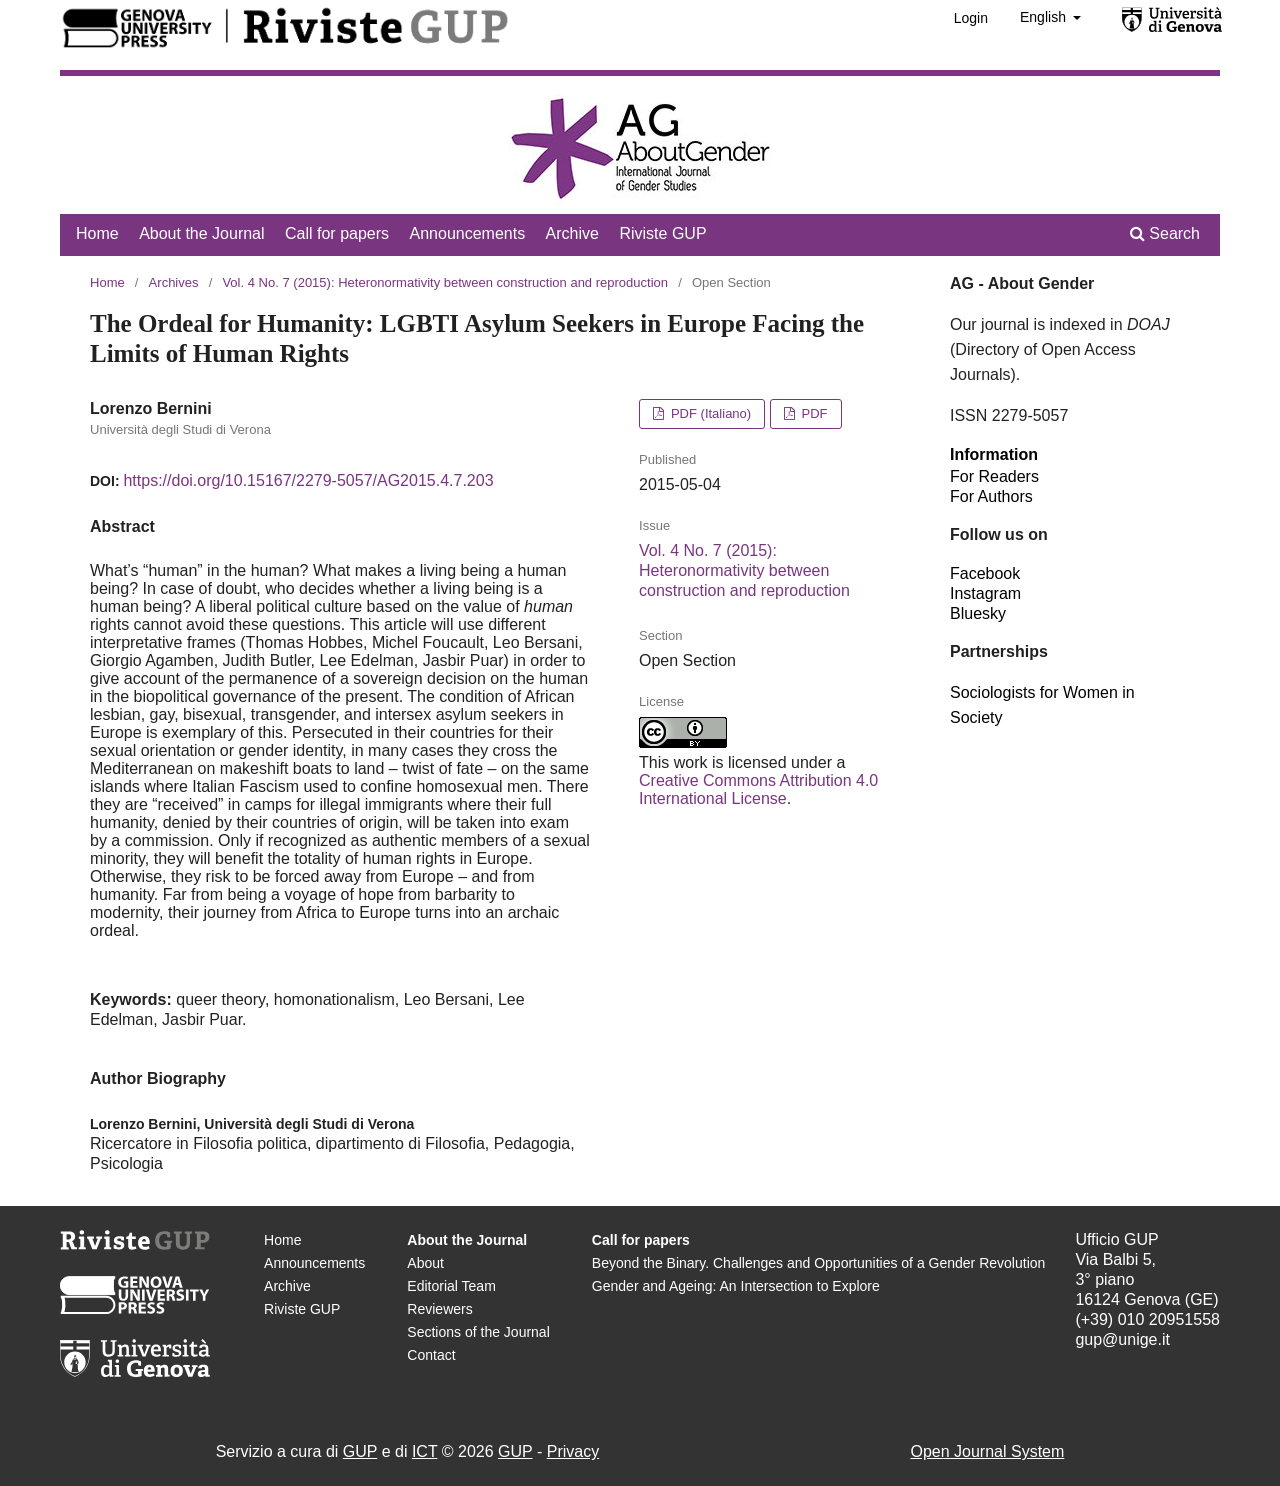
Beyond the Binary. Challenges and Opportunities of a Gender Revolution (818, 1263)
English (1045, 17)
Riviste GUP (662, 233)
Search (1165, 233)
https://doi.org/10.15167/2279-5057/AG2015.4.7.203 (308, 480)
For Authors (991, 496)
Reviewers (439, 1309)
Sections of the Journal (478, 1332)
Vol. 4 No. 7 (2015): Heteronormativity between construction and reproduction (445, 282)
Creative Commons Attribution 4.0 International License (758, 789)
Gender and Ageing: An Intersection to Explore (736, 1286)
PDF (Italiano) (709, 413)
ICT (424, 1451)
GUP (360, 1451)
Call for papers (337, 233)
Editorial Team (451, 1286)
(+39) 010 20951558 (1147, 1319)
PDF (813, 413)
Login (971, 18)
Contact (431, 1355)
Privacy (573, 1451)
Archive (572, 233)
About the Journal (201, 233)
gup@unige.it (1122, 1339)
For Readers (994, 476)
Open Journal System (987, 1451)
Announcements (468, 233)
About (425, 1263)
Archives (174, 282)
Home (97, 233)
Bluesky (978, 613)
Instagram (985, 593)
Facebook (985, 573)
